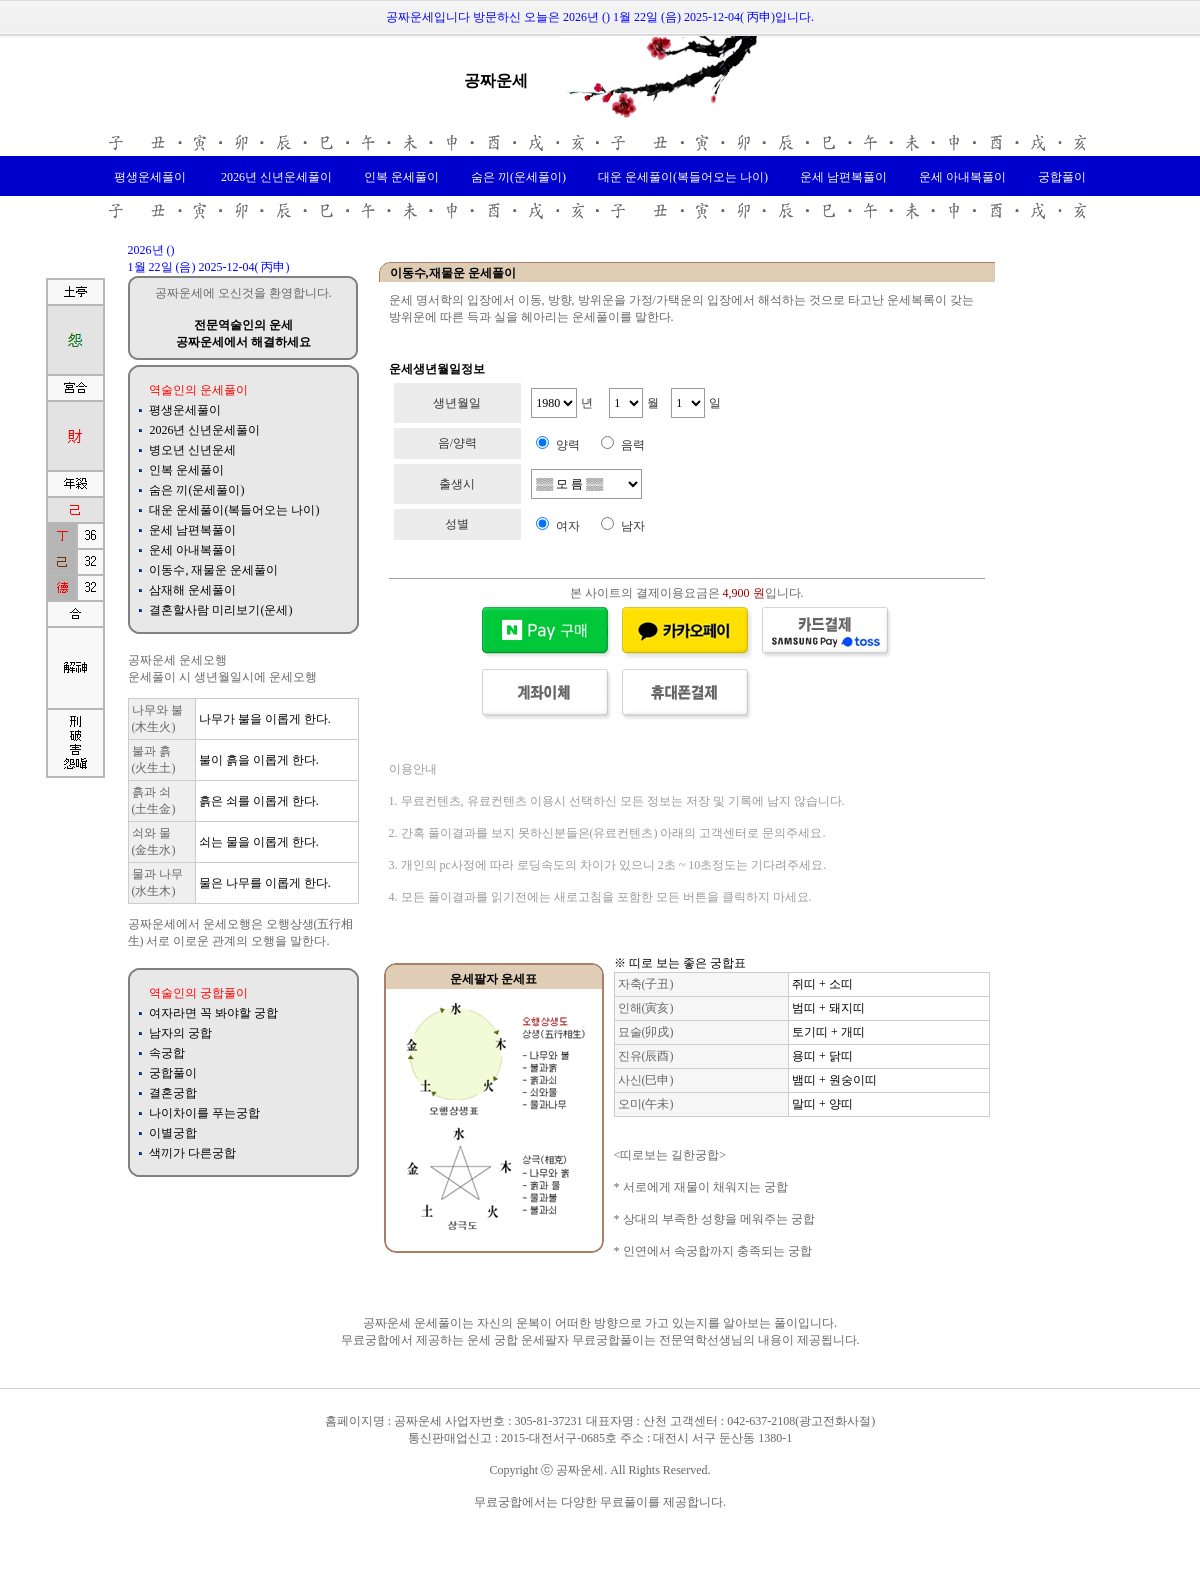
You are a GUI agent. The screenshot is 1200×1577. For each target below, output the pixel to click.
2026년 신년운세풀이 (275, 177)
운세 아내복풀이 (962, 177)
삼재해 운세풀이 (192, 590)
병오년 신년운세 (192, 450)
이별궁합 (173, 1133)
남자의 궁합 (180, 1033)
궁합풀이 (1062, 177)
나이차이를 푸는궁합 (204, 1113)
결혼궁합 (173, 1093)
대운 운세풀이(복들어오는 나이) (683, 177)
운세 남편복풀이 (843, 177)
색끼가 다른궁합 (192, 1153)
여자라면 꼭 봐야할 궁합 (213, 1013)
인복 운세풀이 (401, 177)
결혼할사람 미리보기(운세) (220, 610)
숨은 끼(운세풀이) (518, 177)
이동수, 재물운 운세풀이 (213, 570)
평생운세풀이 (150, 177)
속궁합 (167, 1053)
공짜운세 (496, 80)
